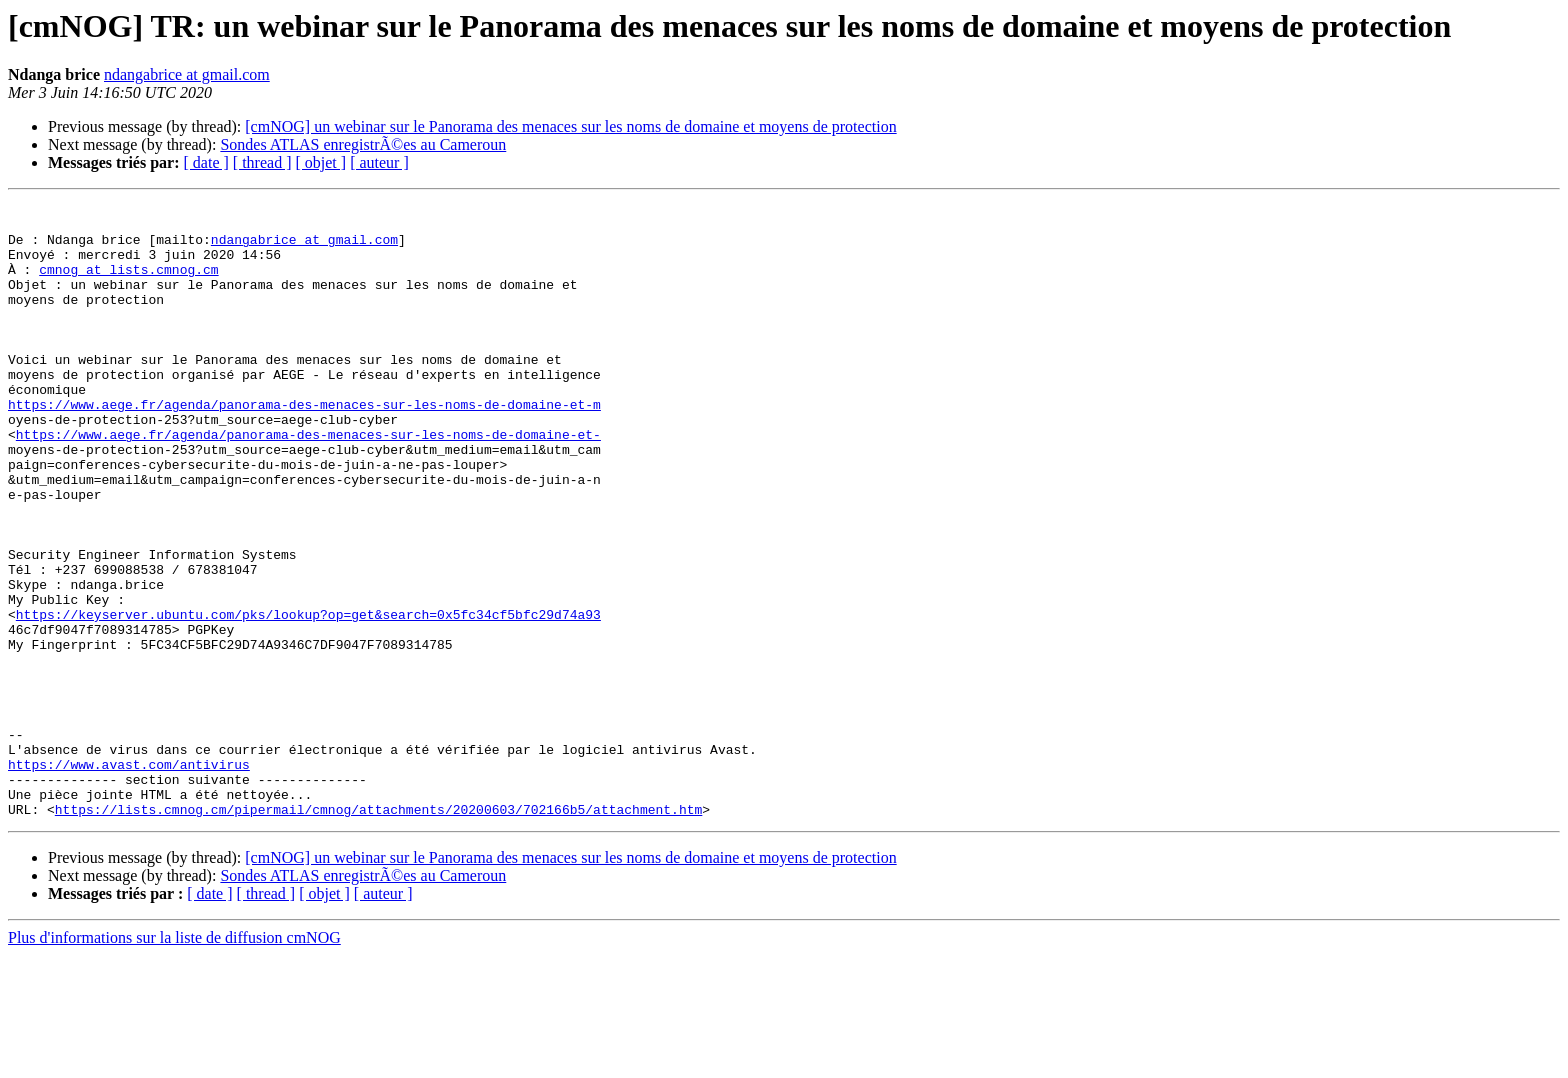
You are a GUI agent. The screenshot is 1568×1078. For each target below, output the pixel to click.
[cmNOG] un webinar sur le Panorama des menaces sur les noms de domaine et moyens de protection (570, 126)
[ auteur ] (379, 162)
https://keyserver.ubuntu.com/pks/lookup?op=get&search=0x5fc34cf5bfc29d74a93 (308, 698)
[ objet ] (320, 162)
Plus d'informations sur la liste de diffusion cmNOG (174, 1060)
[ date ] (206, 162)
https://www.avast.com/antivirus (129, 878)
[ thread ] (262, 162)
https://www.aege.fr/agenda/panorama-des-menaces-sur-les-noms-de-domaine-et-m (304, 446)
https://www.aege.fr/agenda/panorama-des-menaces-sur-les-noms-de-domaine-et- (308, 482)
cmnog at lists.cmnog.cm (128, 284)
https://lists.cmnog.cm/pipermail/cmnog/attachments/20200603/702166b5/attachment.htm (378, 932)
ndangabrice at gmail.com (187, 74)
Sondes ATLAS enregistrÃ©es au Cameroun (363, 144)
